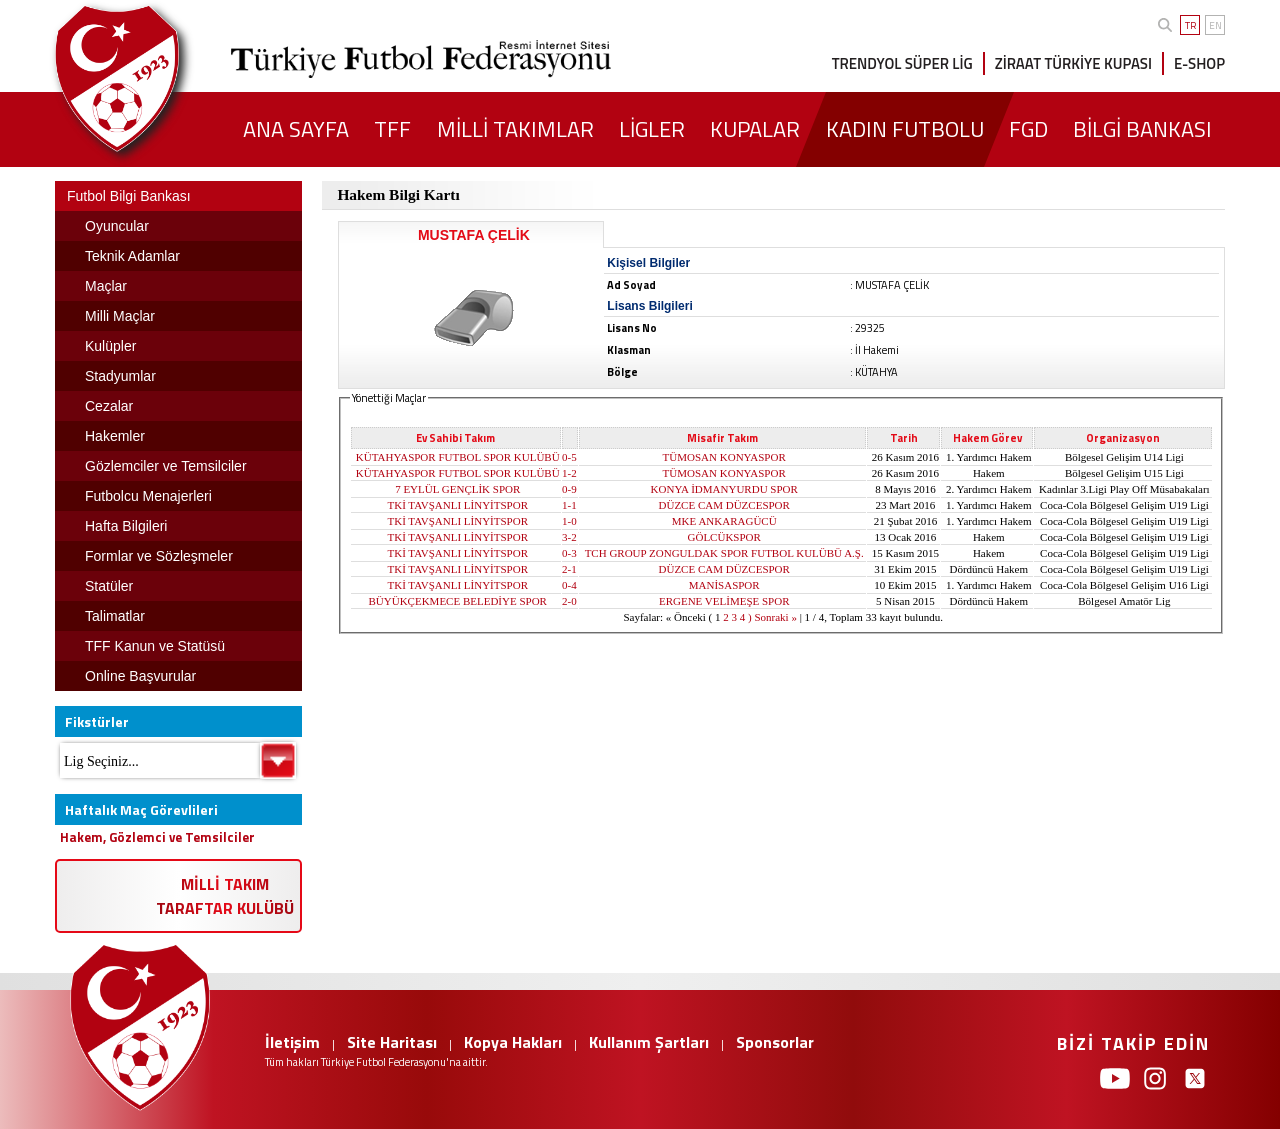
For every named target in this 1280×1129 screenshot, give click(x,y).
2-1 (569, 569)
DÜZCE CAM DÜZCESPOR (724, 505)
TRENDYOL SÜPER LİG (902, 63)
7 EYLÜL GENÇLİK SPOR (457, 489)
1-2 (569, 473)
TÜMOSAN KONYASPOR (724, 457)
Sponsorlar (775, 1042)
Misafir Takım (722, 438)
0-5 (569, 457)
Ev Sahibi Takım (455, 438)
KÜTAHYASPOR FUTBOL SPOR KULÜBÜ (458, 457)
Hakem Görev (987, 438)
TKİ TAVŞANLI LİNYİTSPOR (457, 505)
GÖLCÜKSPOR (724, 537)
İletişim (292, 1042)
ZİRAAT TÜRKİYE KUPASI (1073, 63)
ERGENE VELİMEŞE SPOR (724, 601)
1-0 (569, 521)
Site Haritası (392, 1042)
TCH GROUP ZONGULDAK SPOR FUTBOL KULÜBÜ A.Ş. (724, 553)
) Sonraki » (772, 617)
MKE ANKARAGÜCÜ (724, 521)
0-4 (569, 585)
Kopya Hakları (513, 1042)
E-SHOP (1199, 63)
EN (1215, 25)
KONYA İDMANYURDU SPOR (724, 489)
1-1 (569, 505)
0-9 (569, 489)
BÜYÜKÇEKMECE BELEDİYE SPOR (458, 601)
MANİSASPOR (724, 585)
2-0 (569, 601)
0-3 (569, 553)
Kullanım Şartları (649, 1042)
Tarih (904, 438)
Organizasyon (1123, 438)
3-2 (569, 537)
